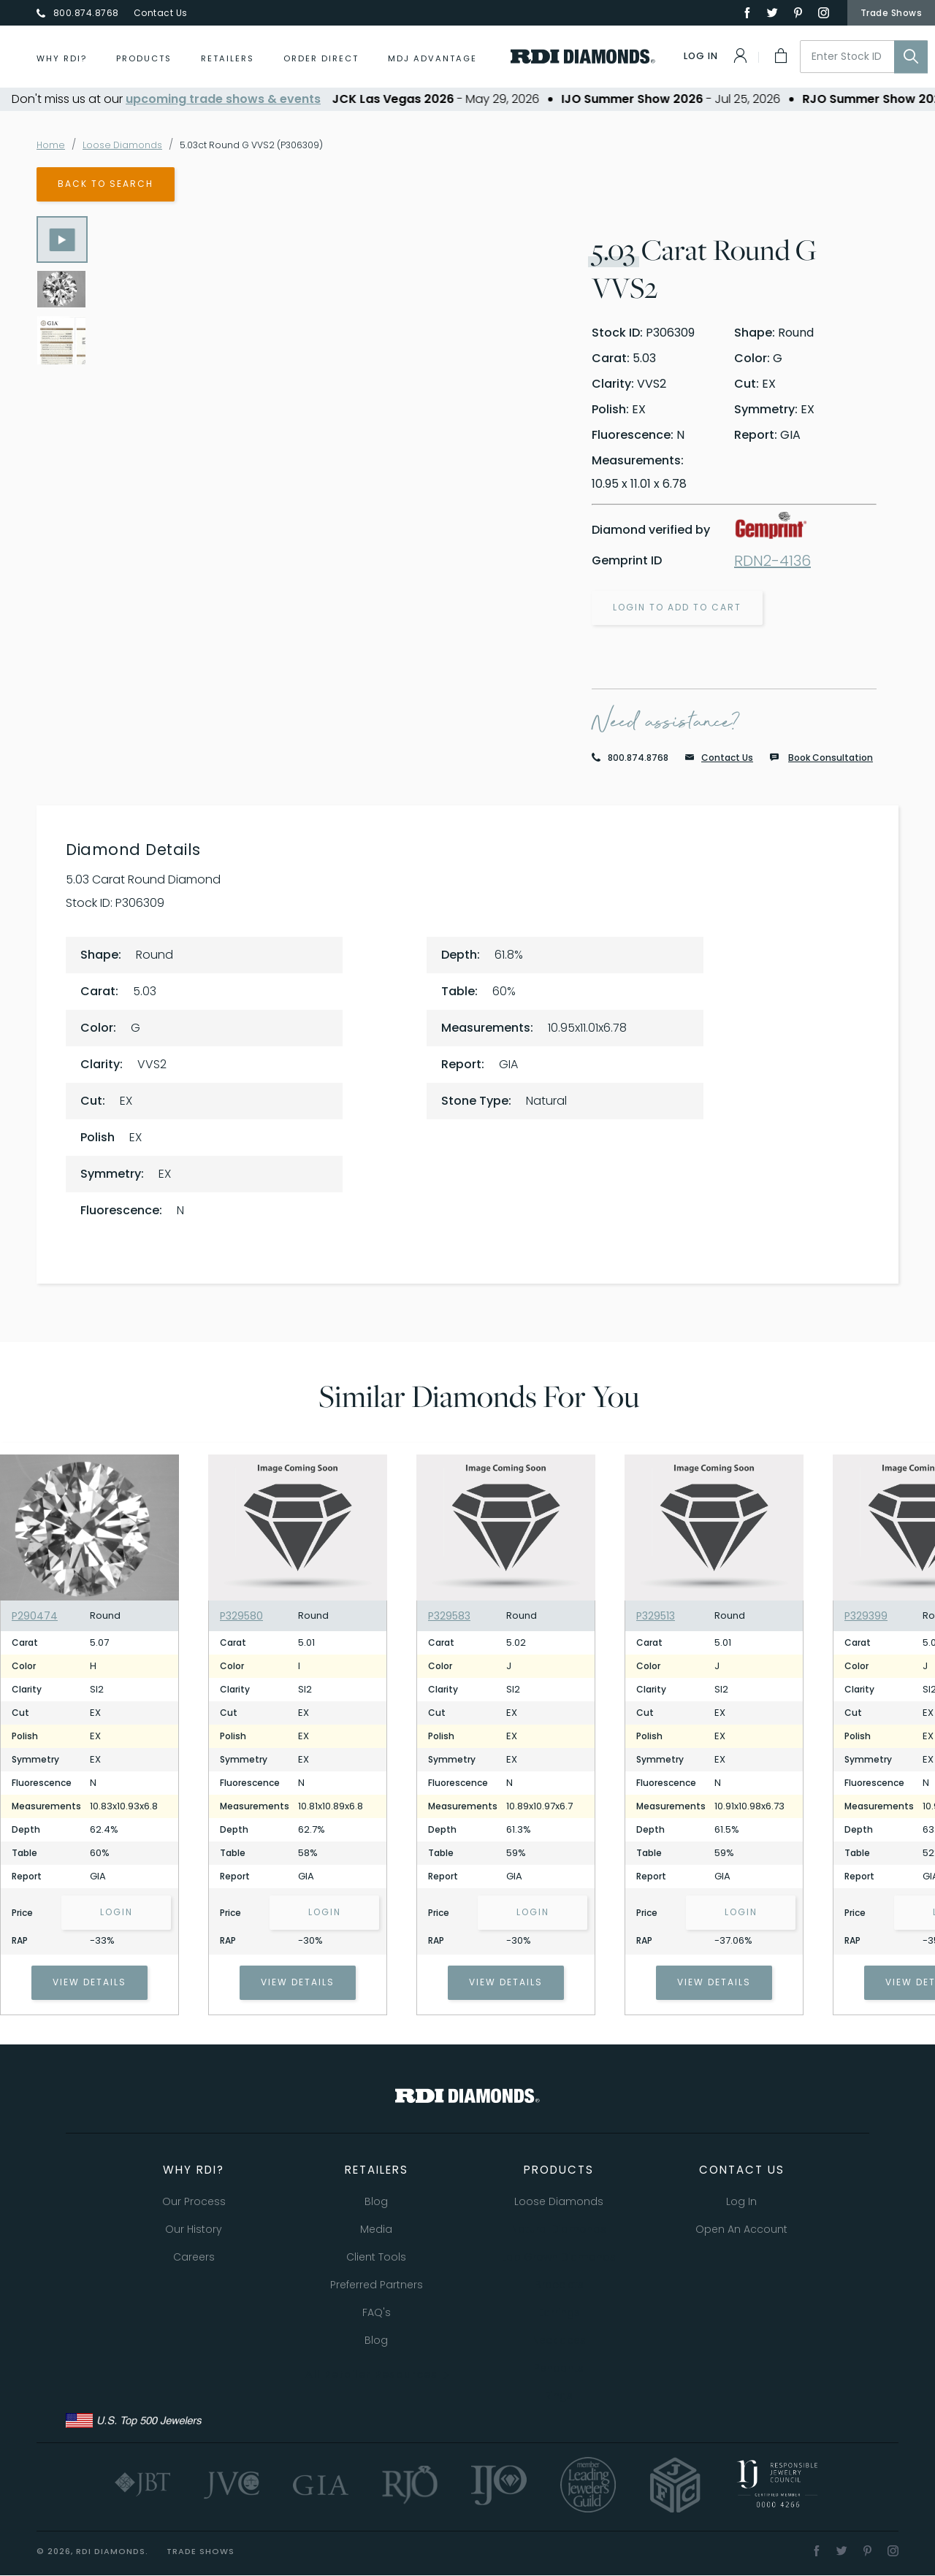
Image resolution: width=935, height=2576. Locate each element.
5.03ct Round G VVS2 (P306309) (273, 144)
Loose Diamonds (130, 144)
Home (52, 144)
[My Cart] (779, 55)
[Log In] (716, 55)
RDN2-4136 (772, 561)
